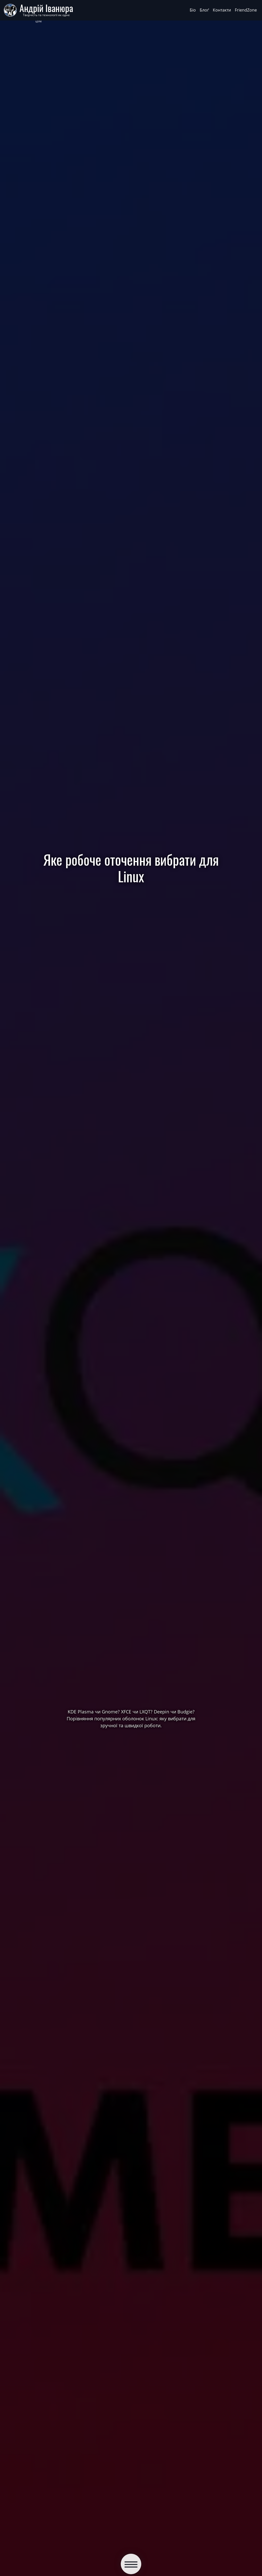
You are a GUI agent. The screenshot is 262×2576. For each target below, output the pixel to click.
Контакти (222, 10)
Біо (193, 10)
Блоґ (204, 10)
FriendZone (246, 10)
